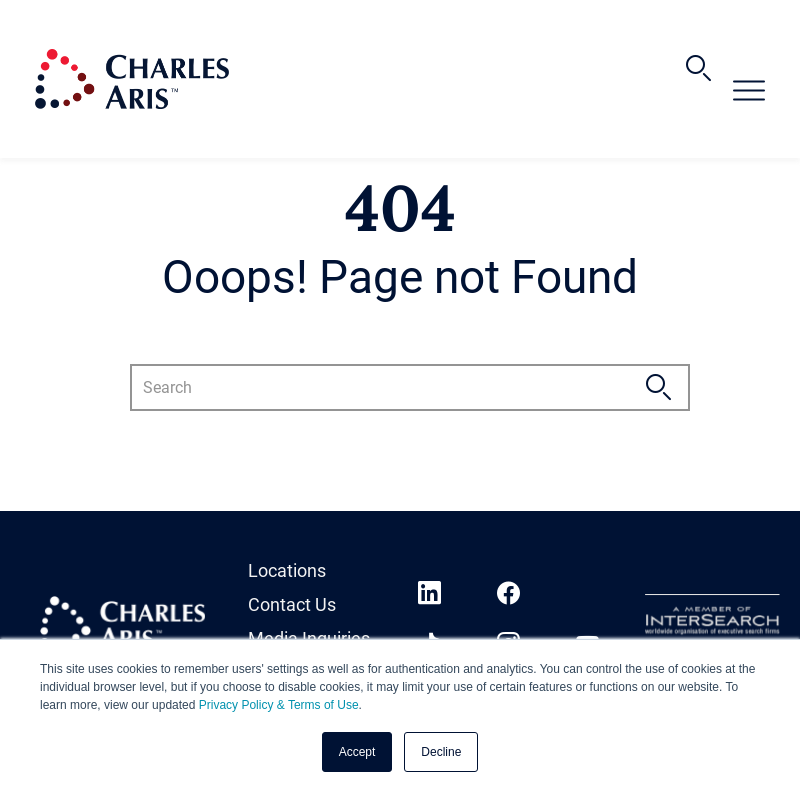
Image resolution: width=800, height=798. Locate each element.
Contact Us (292, 604)
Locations (287, 570)
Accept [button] (357, 752)
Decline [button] (441, 752)
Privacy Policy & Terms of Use (279, 705)
